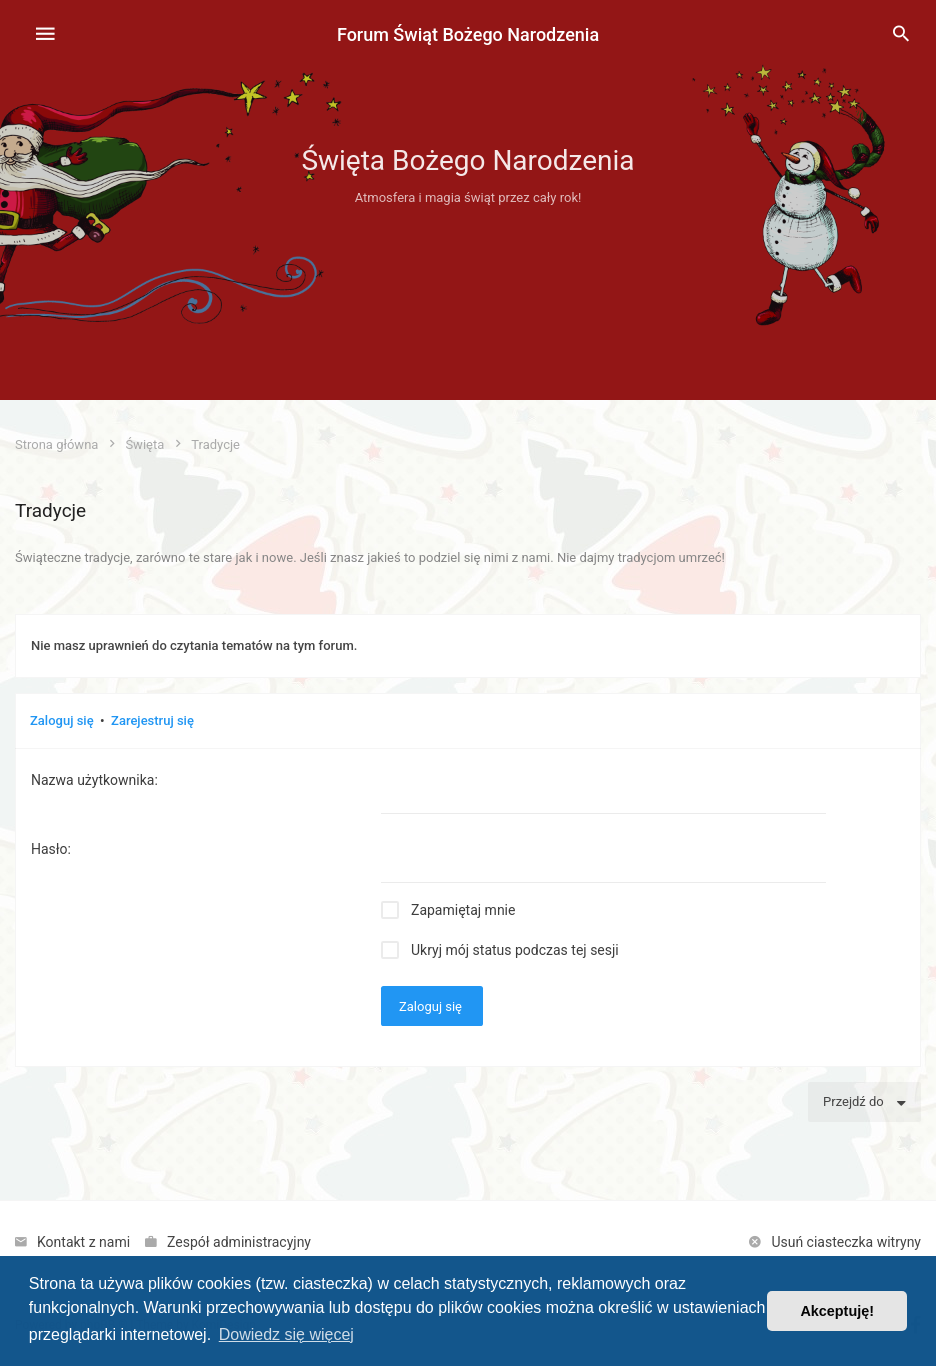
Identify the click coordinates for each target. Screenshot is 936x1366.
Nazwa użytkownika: (94, 780)
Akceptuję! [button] (837, 1311)
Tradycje (50, 510)
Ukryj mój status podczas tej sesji (515, 950)
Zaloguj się (62, 720)
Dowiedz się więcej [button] (286, 1334)
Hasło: (51, 849)
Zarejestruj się (152, 720)
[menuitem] (901, 35)
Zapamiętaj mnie (463, 910)
